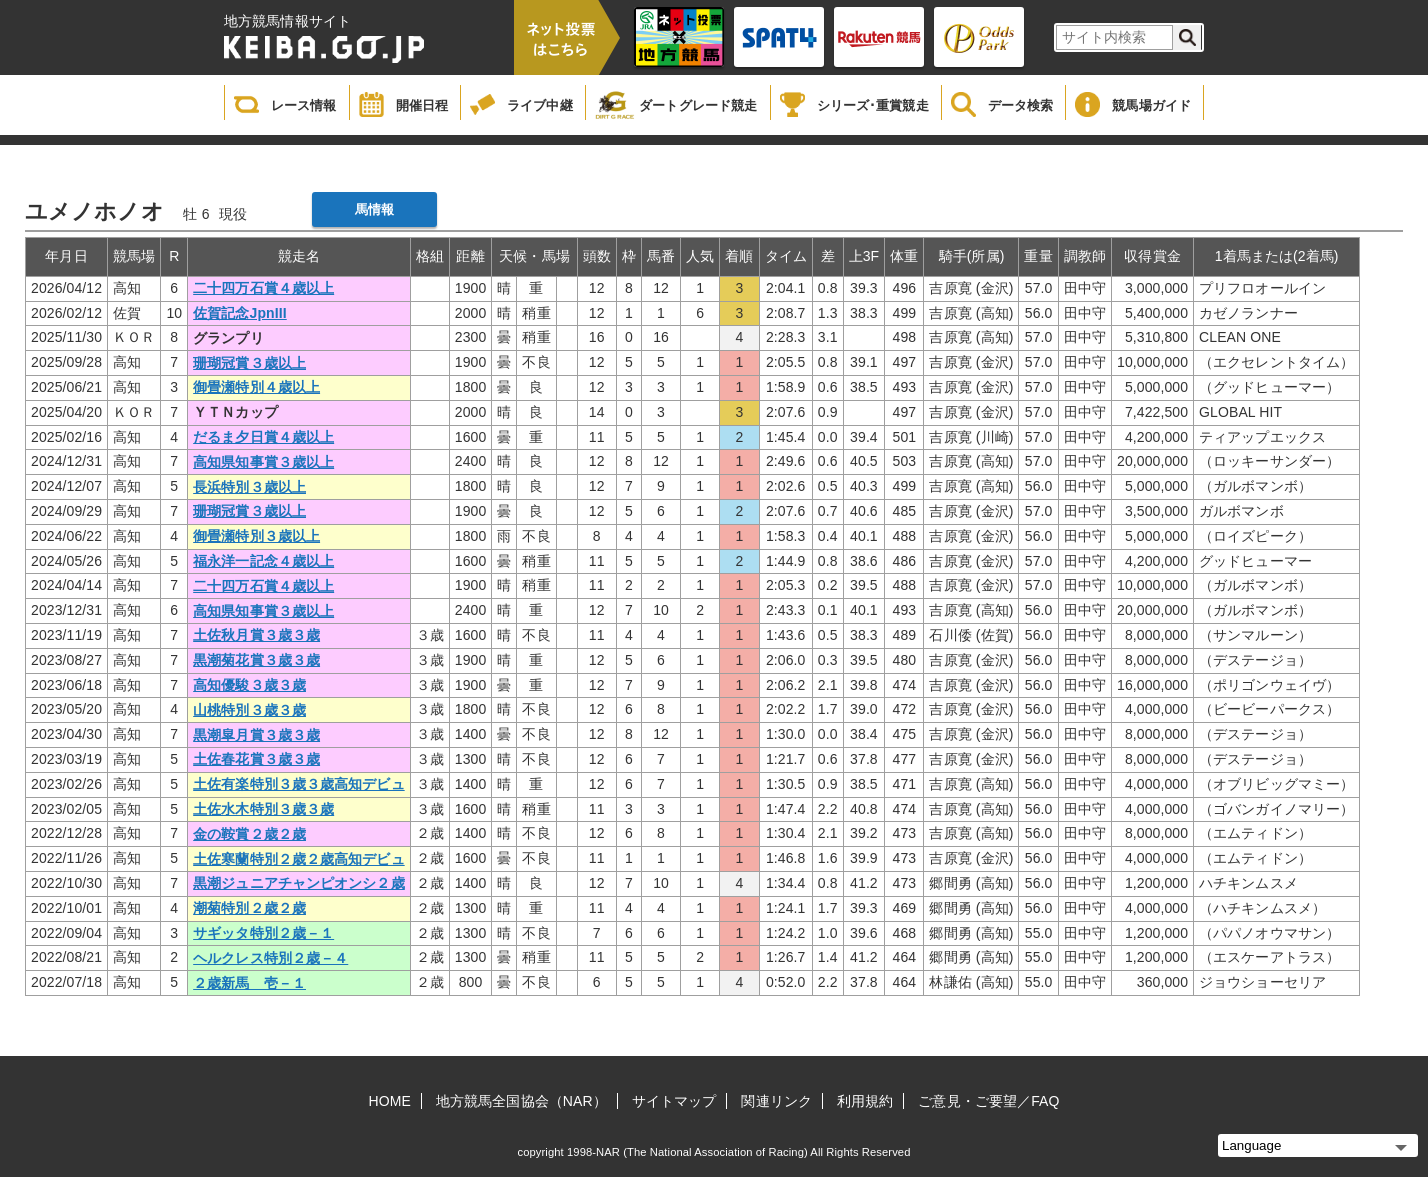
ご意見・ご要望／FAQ (988, 1101)
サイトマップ (674, 1101)
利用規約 (865, 1101)
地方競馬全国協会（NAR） (521, 1101)
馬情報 (374, 209)
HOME (390, 1101)
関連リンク (776, 1101)
